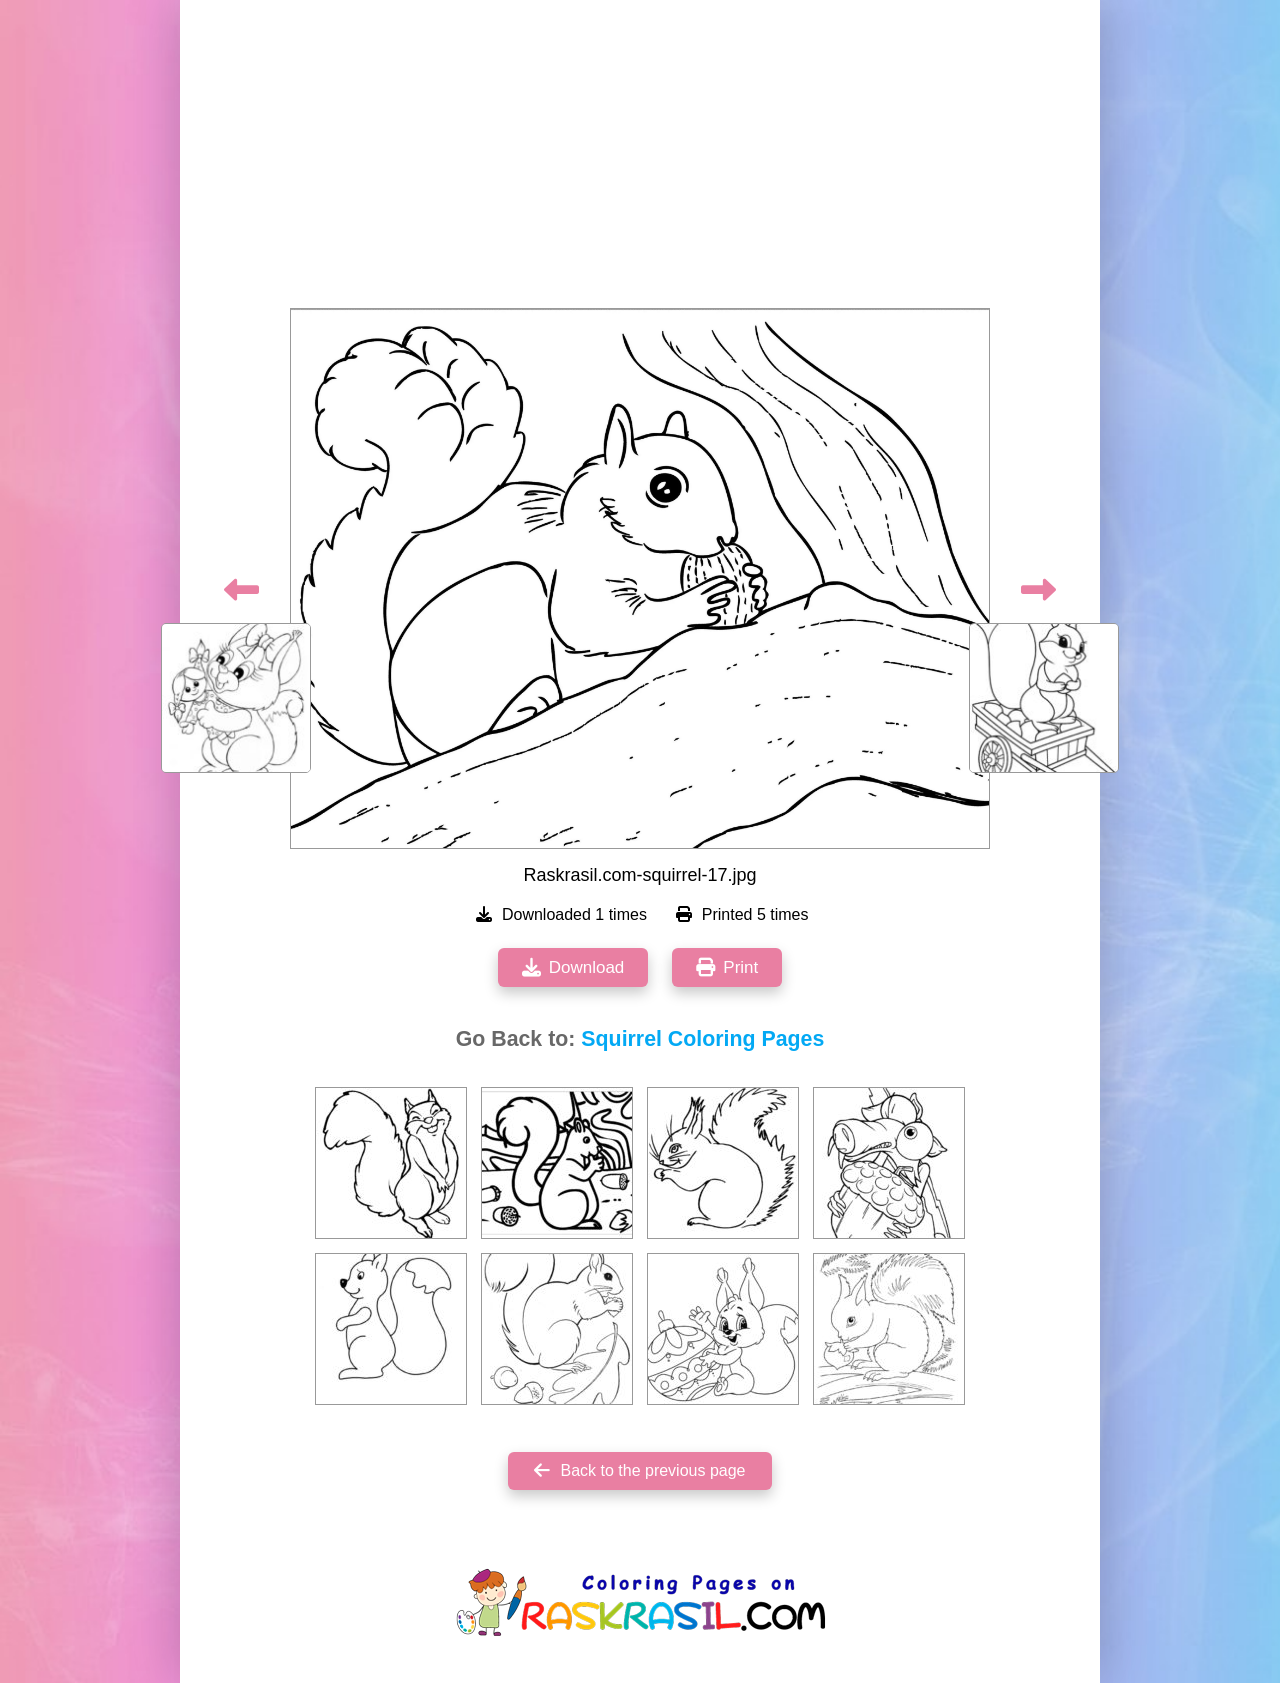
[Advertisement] (640, 160)
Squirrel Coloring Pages (702, 1039)
